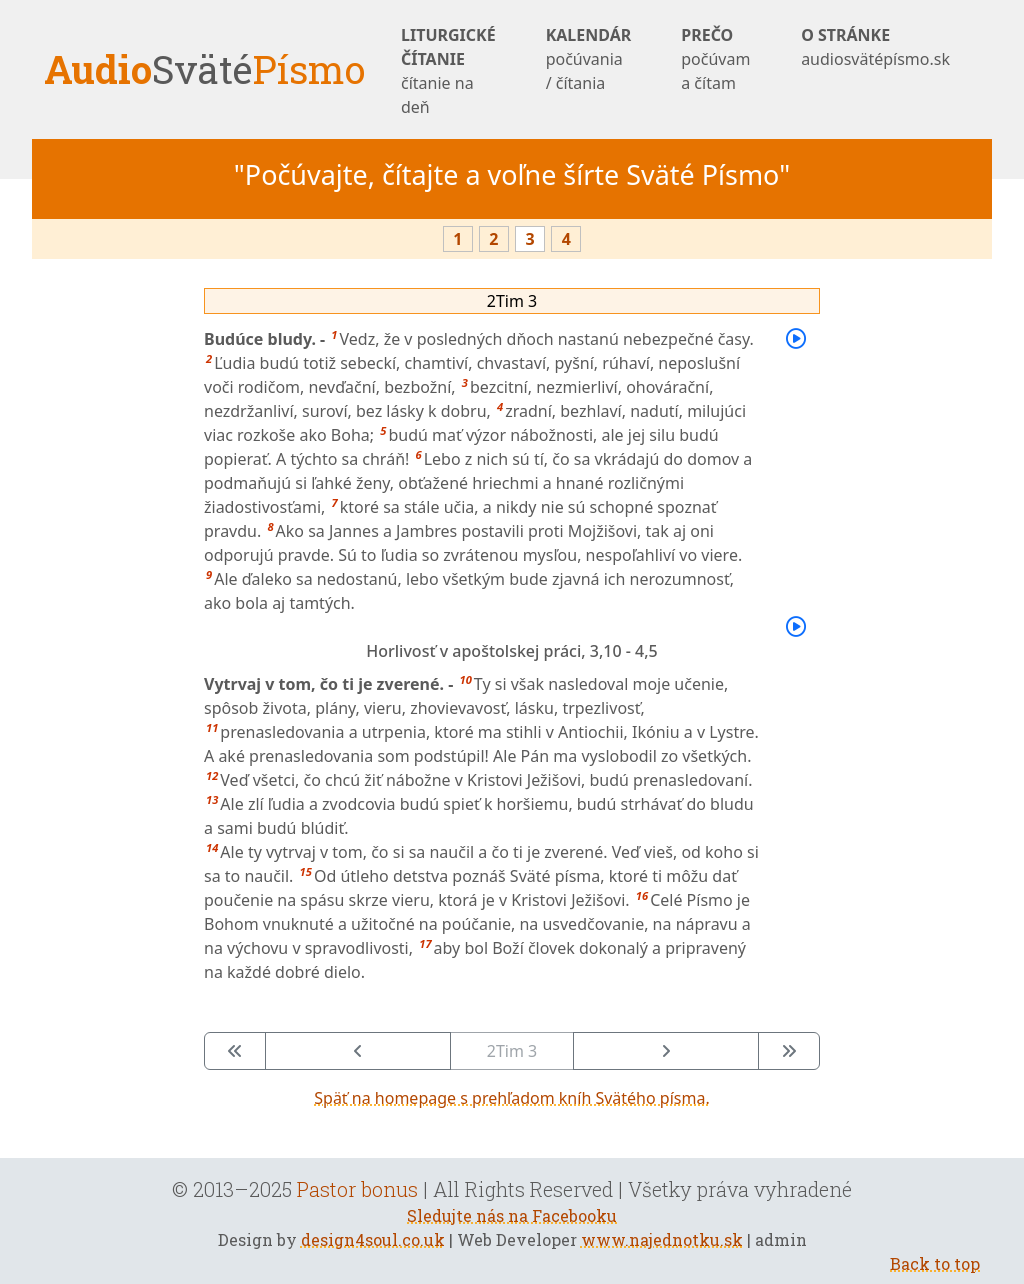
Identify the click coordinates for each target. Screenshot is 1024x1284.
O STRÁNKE (875, 47)
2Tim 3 (512, 301)
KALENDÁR (589, 59)
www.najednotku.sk (662, 1239)
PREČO (716, 59)
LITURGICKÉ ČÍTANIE (448, 71)
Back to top (935, 1263)
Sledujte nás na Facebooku (512, 1215)
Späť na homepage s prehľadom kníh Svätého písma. (511, 1098)
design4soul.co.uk (373, 1239)
